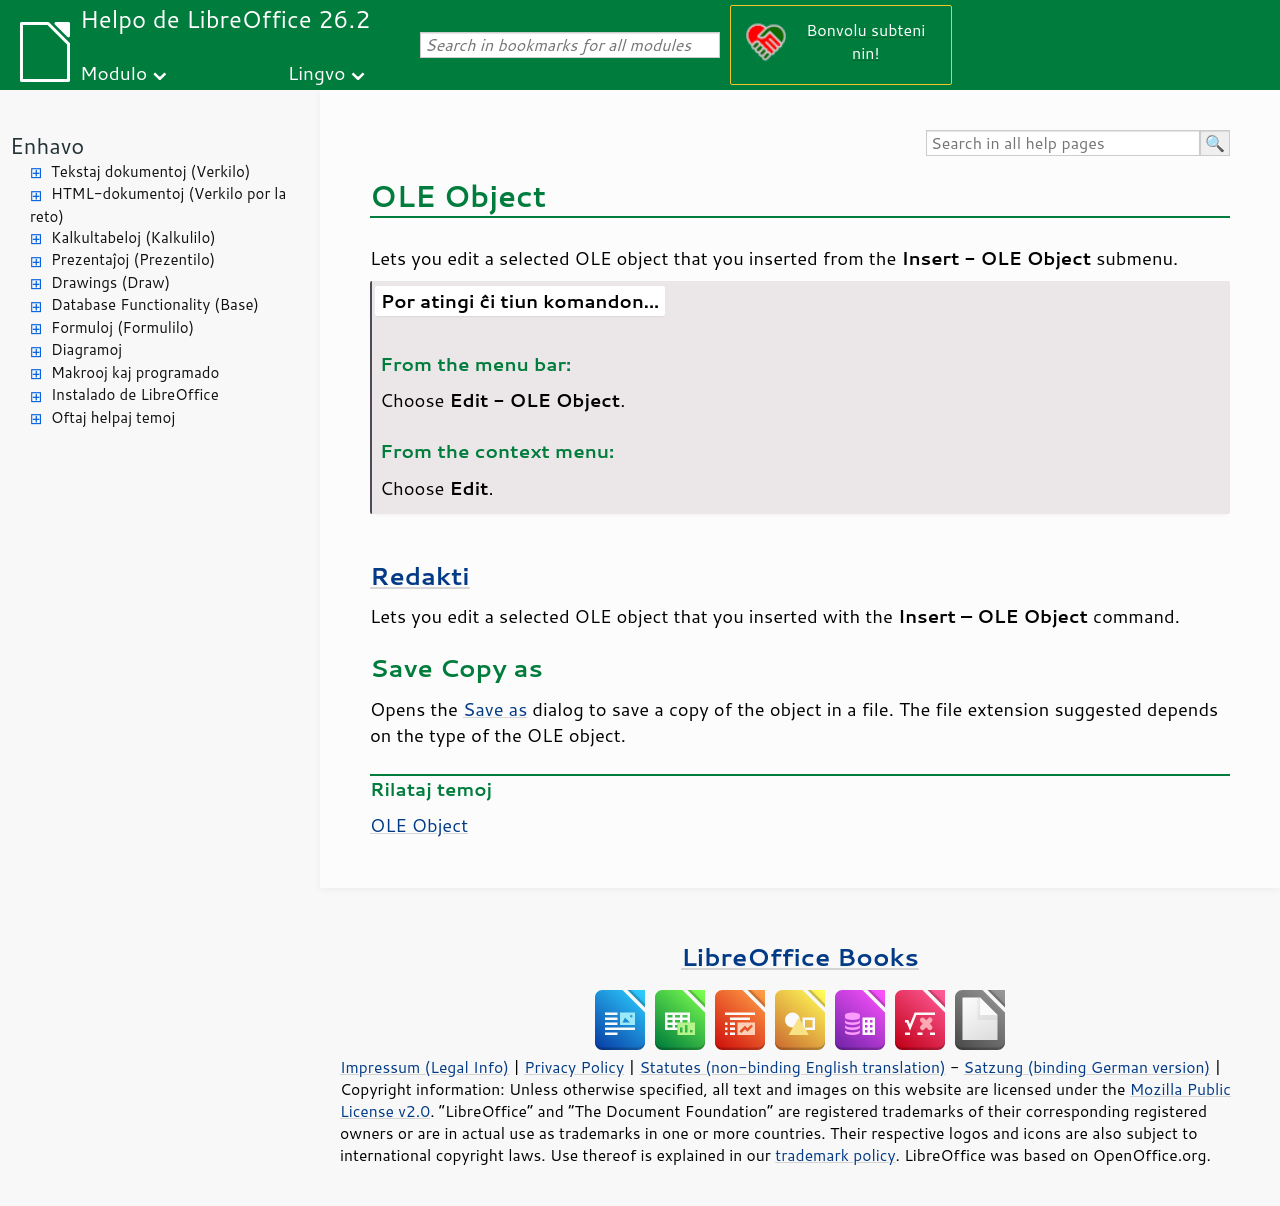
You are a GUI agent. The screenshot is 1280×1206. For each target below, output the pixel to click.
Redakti (420, 575)
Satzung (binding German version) (1087, 1067)
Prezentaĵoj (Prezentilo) (133, 259)
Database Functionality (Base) (155, 304)
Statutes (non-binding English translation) (792, 1067)
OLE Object (419, 825)
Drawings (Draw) (110, 282)
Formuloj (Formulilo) (122, 327)
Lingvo (317, 72)
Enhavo (47, 145)
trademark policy (835, 1155)
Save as (495, 709)
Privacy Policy (574, 1067)
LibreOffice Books (800, 956)
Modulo (113, 72)
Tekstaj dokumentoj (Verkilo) (150, 171)
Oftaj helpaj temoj (113, 417)
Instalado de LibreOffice (135, 394)
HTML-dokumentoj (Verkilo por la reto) (158, 205)
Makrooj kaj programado (135, 372)
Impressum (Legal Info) (424, 1067)
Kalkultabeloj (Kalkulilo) (133, 237)
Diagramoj (86, 349)
